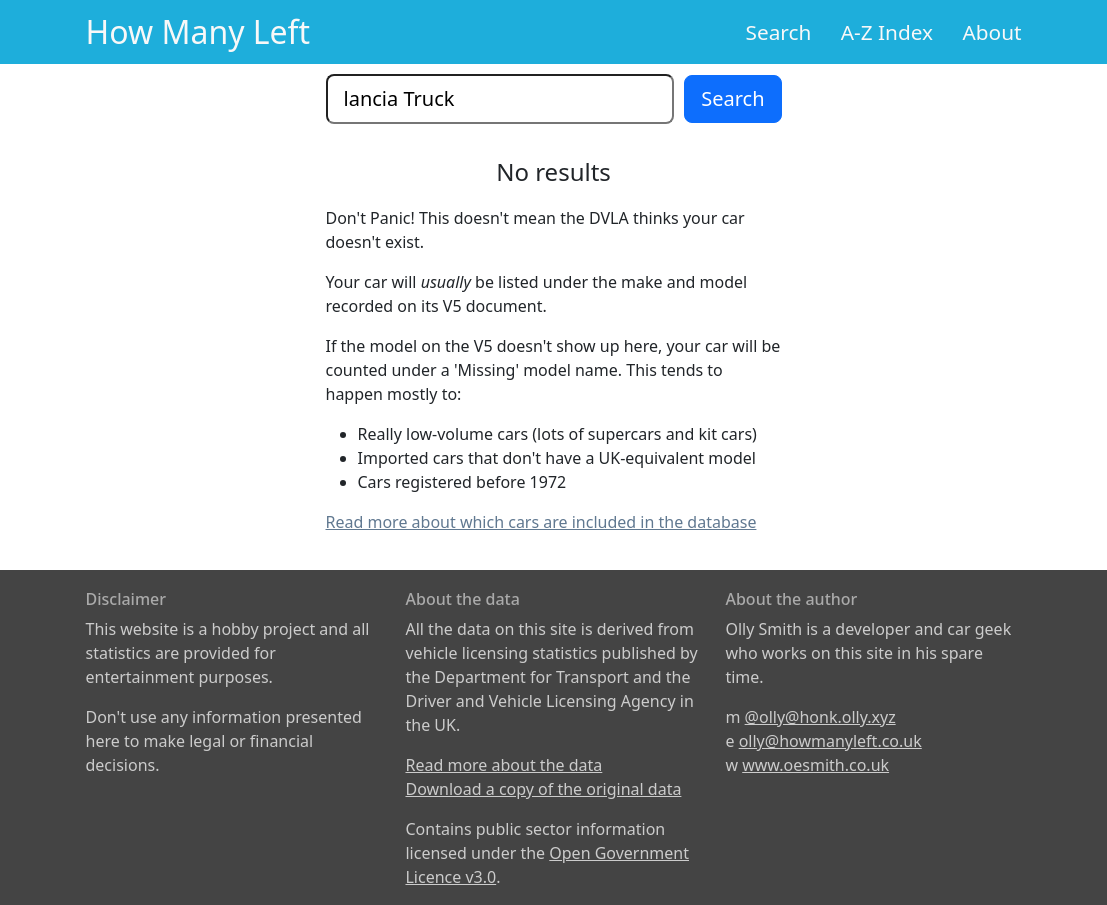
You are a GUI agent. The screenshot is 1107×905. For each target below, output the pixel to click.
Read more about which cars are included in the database (541, 522)
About (991, 32)
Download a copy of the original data (543, 789)
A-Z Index (887, 32)
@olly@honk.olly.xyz (820, 717)
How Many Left (198, 31)
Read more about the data (503, 765)
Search (779, 32)
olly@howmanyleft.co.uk (830, 741)
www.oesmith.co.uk (815, 765)
